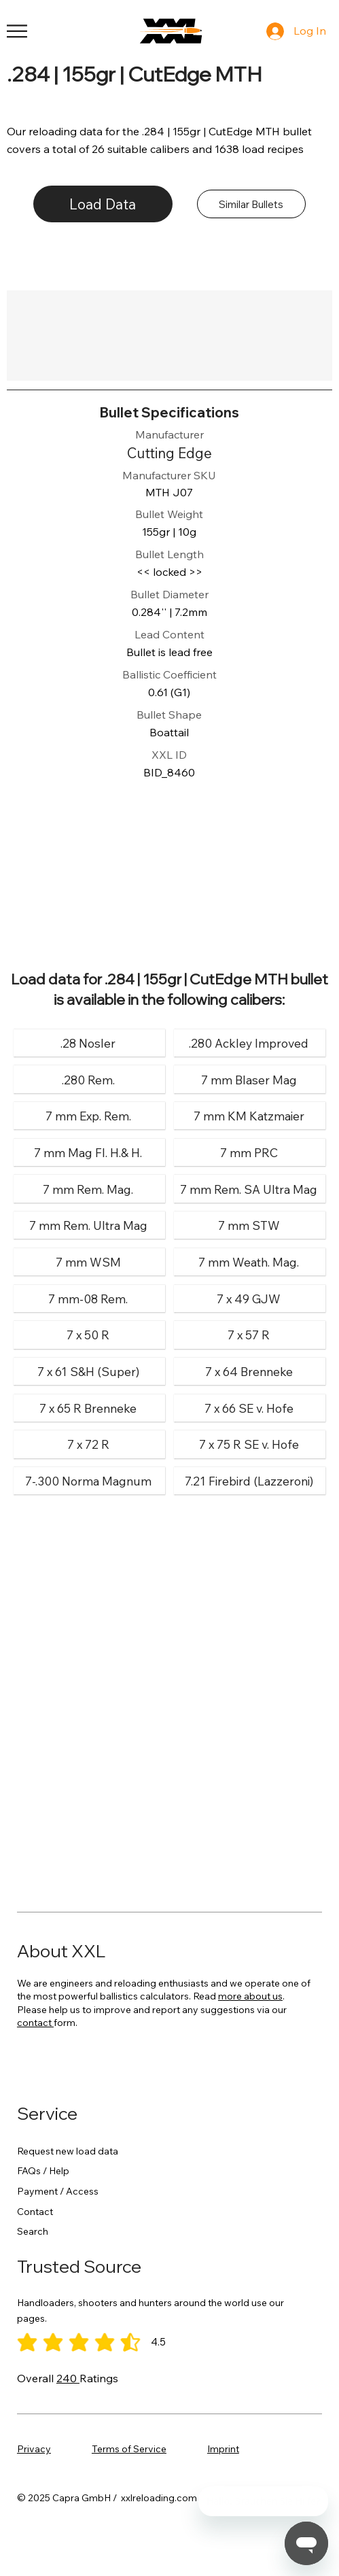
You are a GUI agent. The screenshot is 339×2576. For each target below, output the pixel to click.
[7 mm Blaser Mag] (249, 1079)
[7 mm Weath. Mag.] (249, 1262)
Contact (35, 2211)
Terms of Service (129, 2449)
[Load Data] (103, 204)
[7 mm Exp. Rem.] (88, 1116)
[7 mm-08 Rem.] (88, 1299)
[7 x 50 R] (88, 1335)
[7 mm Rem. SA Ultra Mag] (249, 1189)
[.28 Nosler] (88, 1043)
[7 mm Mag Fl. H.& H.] (88, 1153)
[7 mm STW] (249, 1225)
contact (35, 2022)
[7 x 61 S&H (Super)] (88, 1372)
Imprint (223, 2449)
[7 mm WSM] (88, 1262)
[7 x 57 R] (249, 1335)
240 (67, 2378)
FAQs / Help (43, 2171)
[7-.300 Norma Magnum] (88, 1481)
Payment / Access (58, 2191)
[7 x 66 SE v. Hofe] (249, 1408)
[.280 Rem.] (88, 1079)
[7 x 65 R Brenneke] (88, 1408)
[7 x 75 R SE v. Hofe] (249, 1444)
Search (32, 2231)
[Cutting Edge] (169, 453)
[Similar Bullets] (251, 204)
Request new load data (67, 2151)
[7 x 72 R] (88, 1444)
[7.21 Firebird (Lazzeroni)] (249, 1481)
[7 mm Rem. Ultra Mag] (88, 1225)
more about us (250, 1996)
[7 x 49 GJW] (249, 1299)
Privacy (34, 2449)
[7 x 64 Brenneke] (249, 1372)
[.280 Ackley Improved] (249, 1043)
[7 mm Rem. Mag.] (88, 1189)
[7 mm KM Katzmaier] (249, 1116)
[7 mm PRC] (249, 1153)
